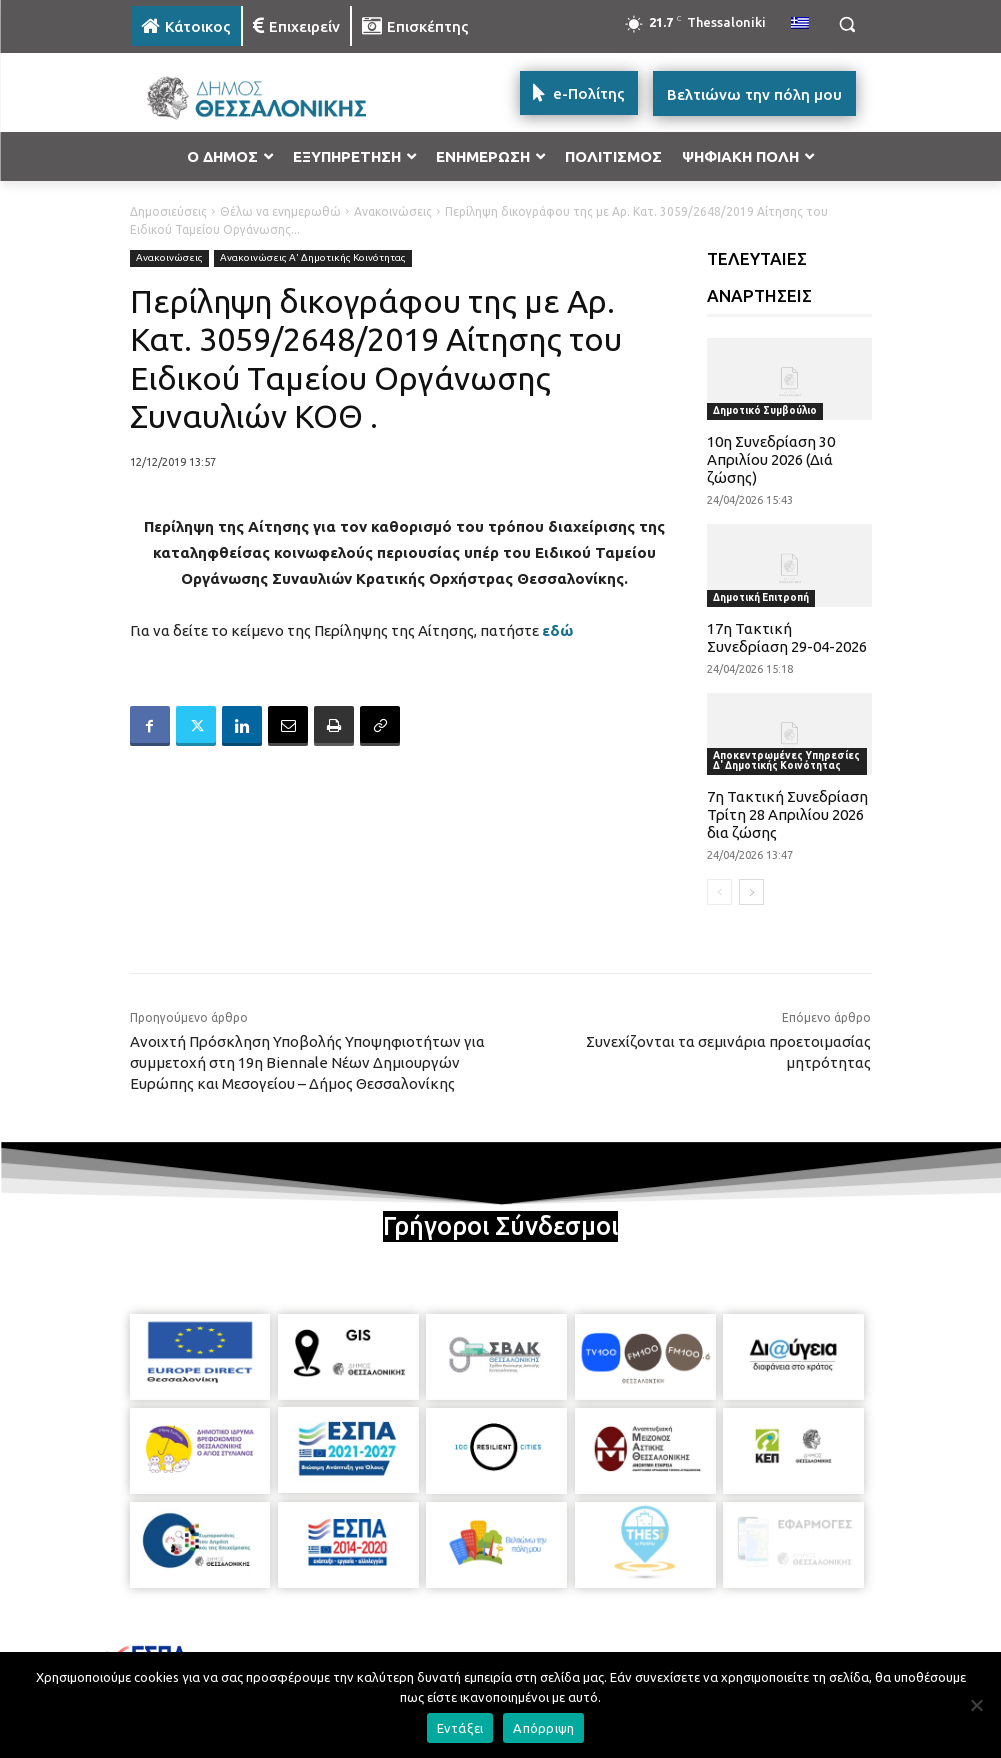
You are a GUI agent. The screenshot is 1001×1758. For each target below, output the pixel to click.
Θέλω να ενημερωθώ (280, 211)
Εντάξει (460, 1728)
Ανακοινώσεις (393, 211)
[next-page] (751, 892)
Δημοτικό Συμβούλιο (765, 410)
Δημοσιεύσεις (168, 211)
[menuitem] (800, 24)
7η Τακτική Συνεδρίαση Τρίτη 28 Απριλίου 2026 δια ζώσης (787, 814)
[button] (847, 24)
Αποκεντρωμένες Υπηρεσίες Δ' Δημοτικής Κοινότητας (786, 760)
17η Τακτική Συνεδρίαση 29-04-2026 (787, 637)
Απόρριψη (543, 1728)
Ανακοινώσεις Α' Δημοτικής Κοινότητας (313, 258)
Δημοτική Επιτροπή (761, 597)
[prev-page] (719, 892)
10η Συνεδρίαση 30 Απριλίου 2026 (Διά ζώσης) (771, 459)
